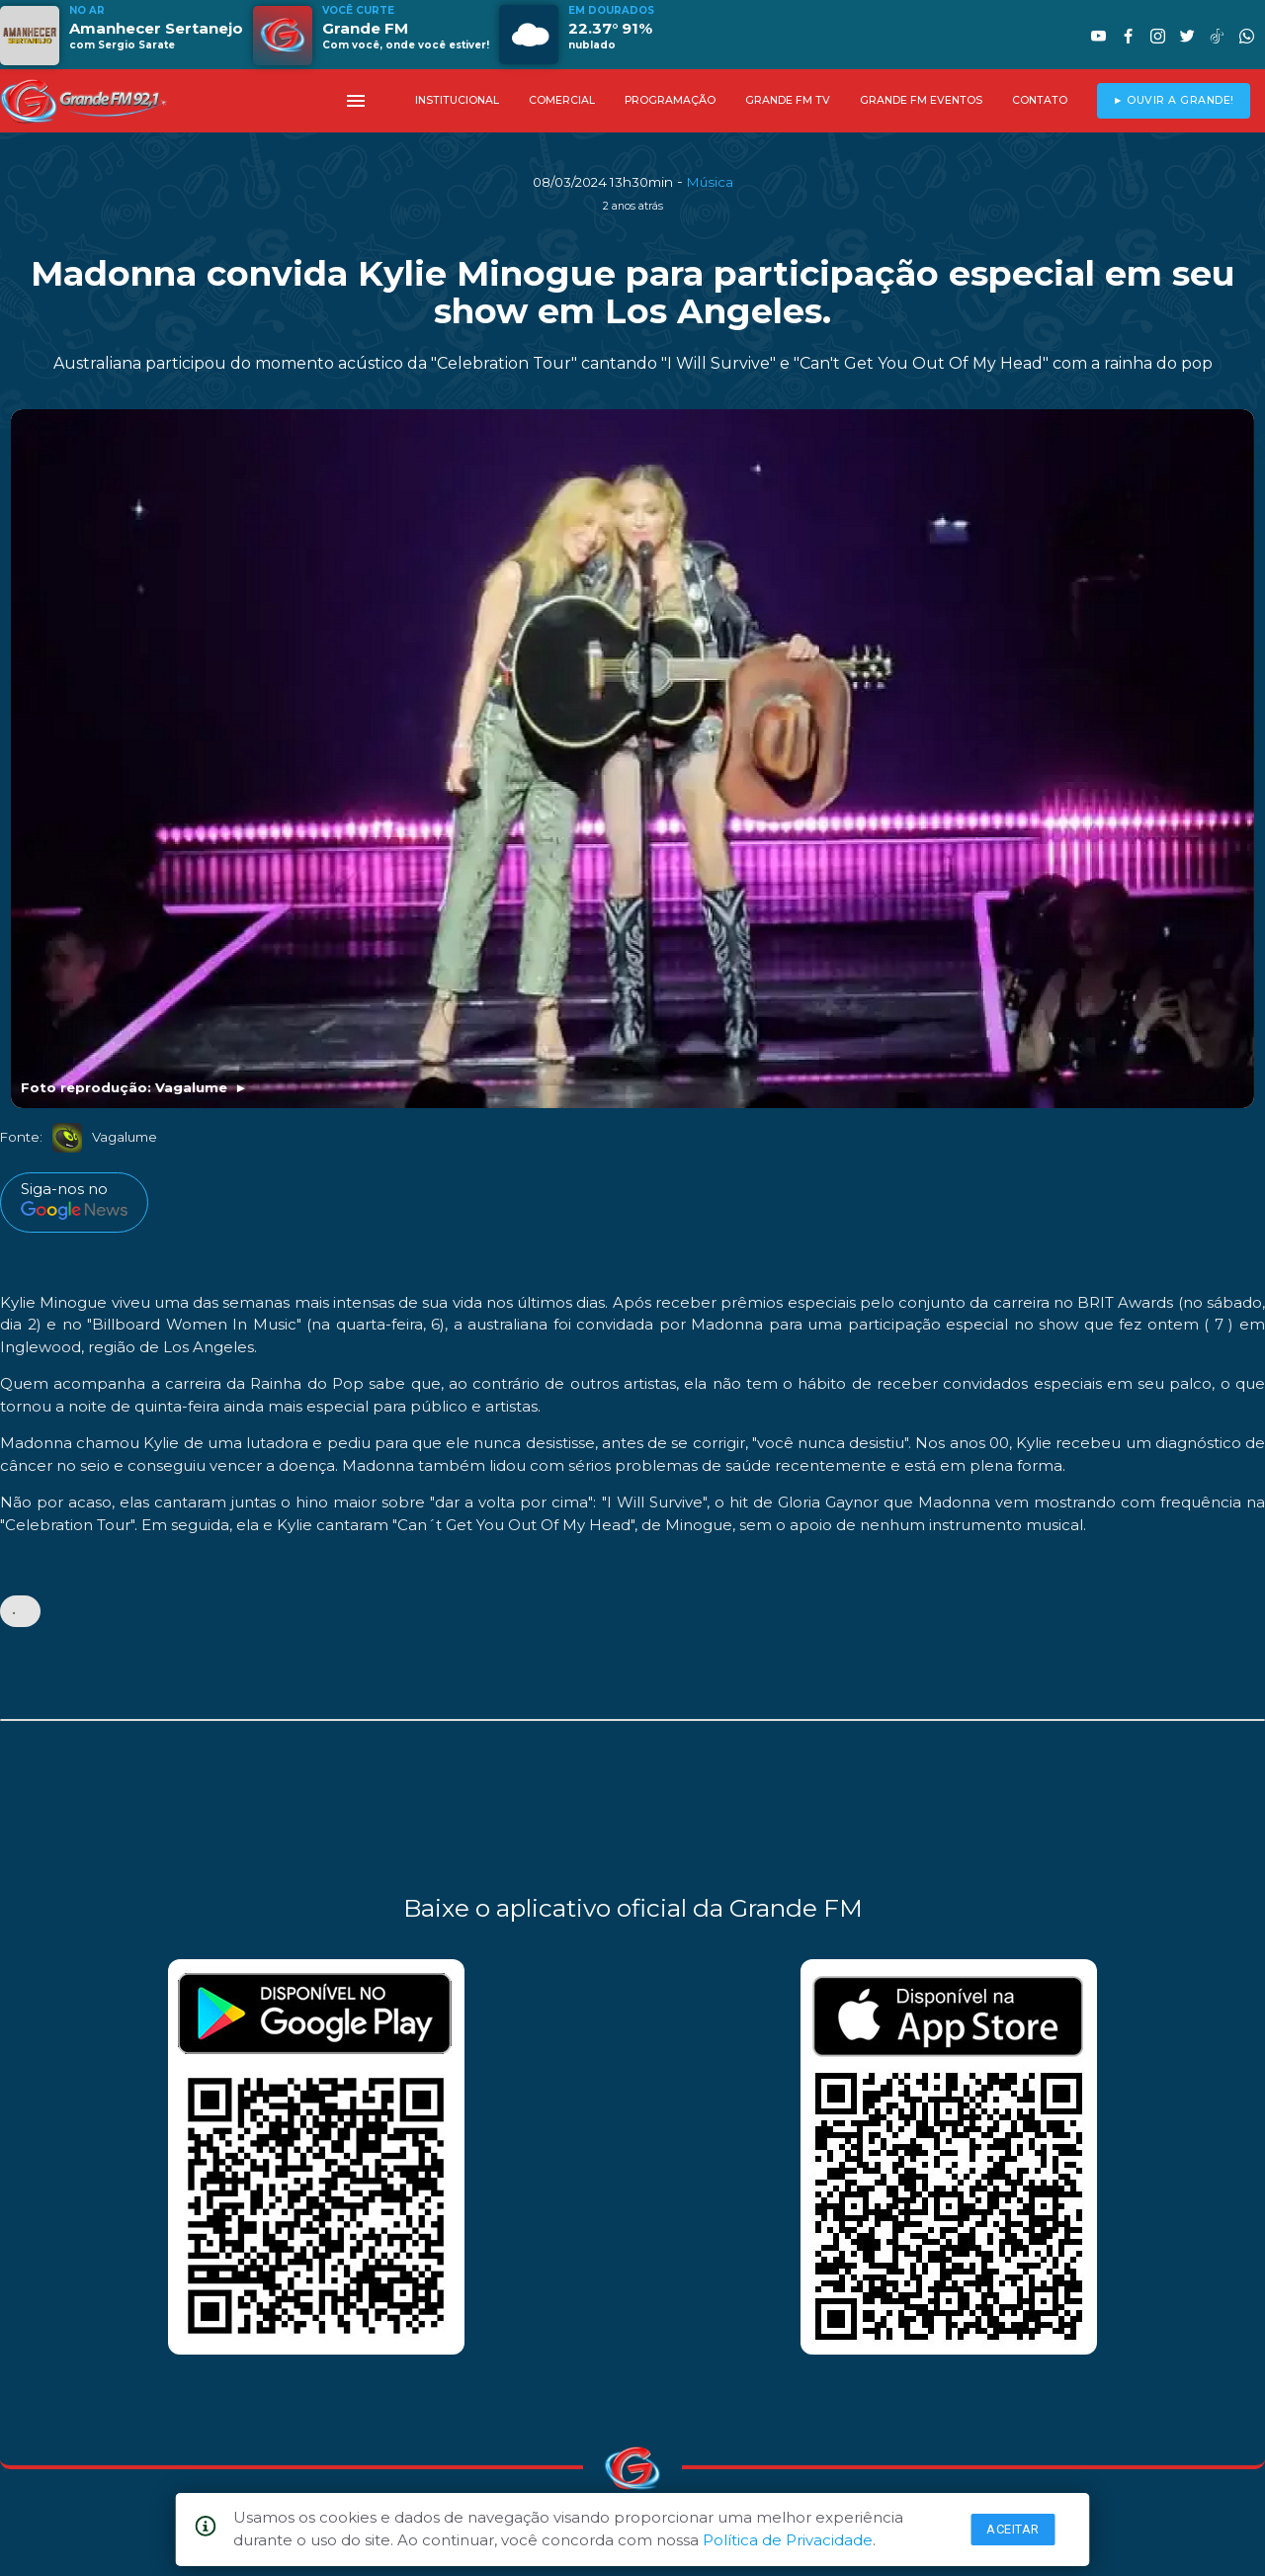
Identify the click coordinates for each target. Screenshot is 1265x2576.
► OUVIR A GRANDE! (1173, 100)
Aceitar (1013, 2529)
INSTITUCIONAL (457, 100)
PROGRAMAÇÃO (670, 100)
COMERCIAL (562, 100)
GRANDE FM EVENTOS (921, 100)
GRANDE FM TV (787, 100)
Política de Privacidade (788, 2540)
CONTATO (1039, 100)
